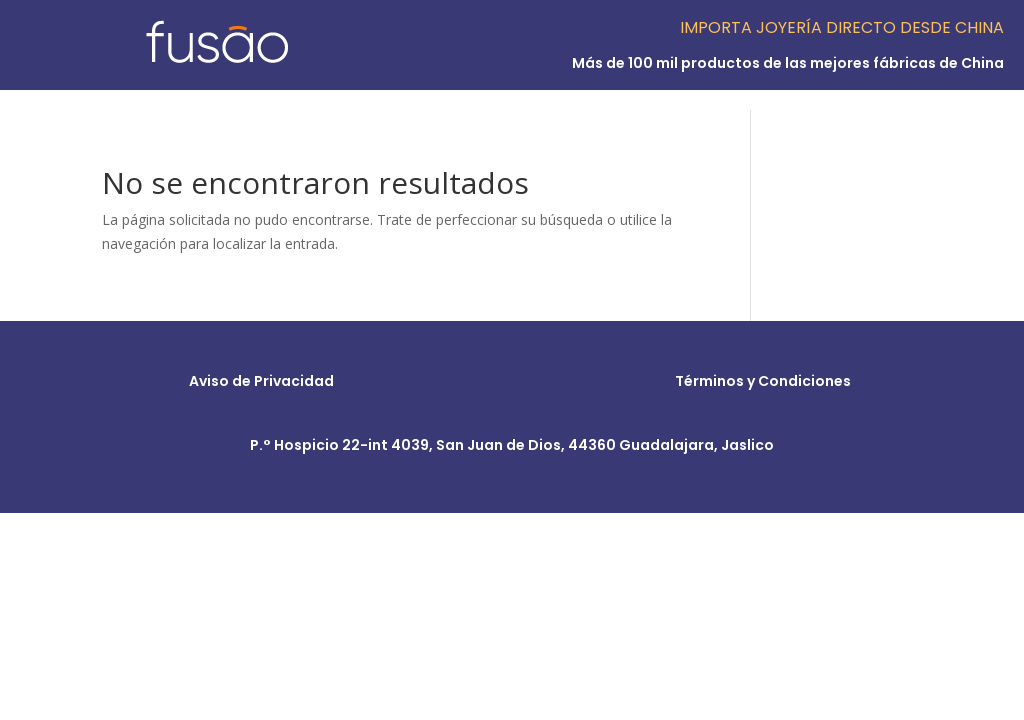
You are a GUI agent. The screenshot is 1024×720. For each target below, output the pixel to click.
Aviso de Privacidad (261, 381)
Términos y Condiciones (763, 381)
